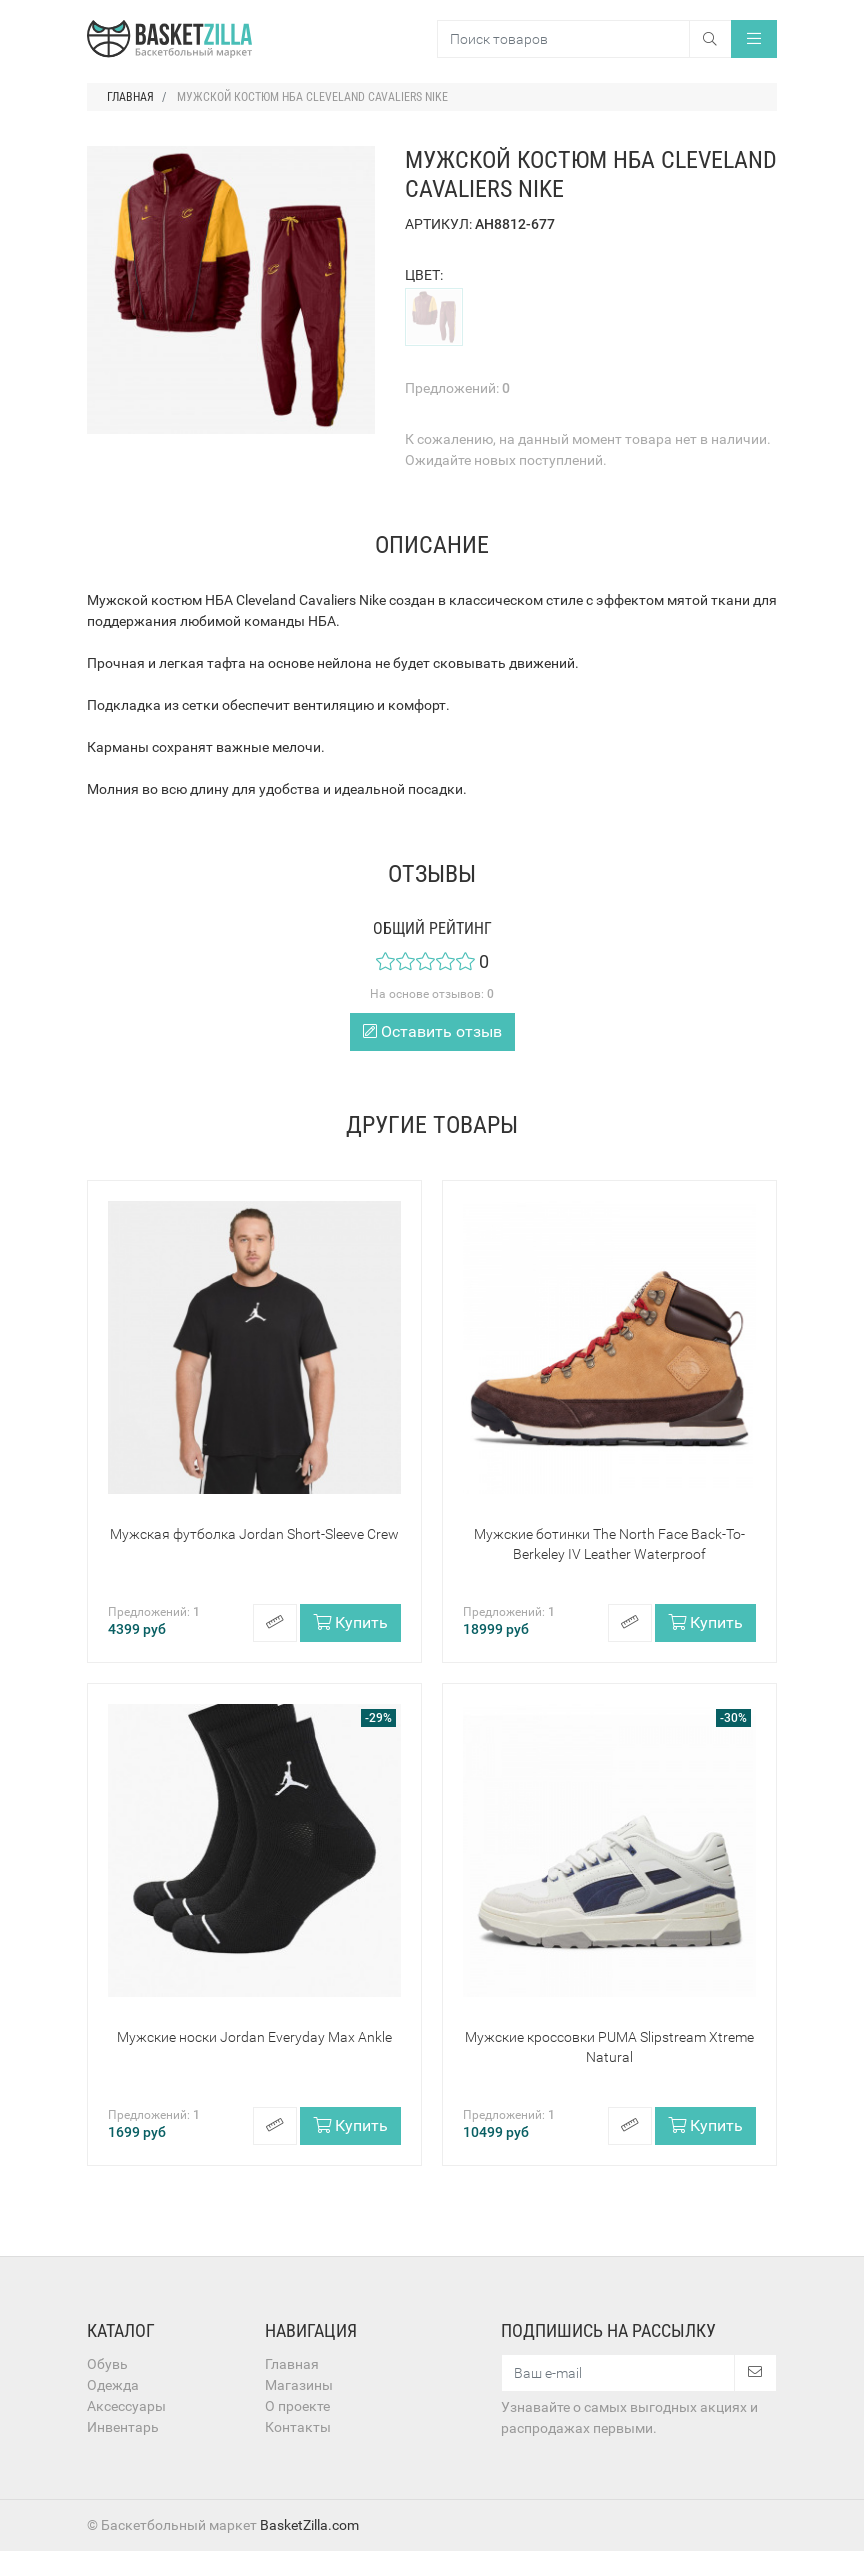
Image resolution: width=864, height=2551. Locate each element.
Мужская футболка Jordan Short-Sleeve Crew (254, 1534)
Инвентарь (123, 2427)
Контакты (298, 2427)
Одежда (113, 2385)
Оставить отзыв (432, 1031)
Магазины (299, 2385)
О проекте (297, 2406)
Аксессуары (126, 2406)
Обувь (107, 2364)
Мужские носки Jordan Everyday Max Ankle (254, 2037)
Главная (292, 2364)
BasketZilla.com (309, 2525)
